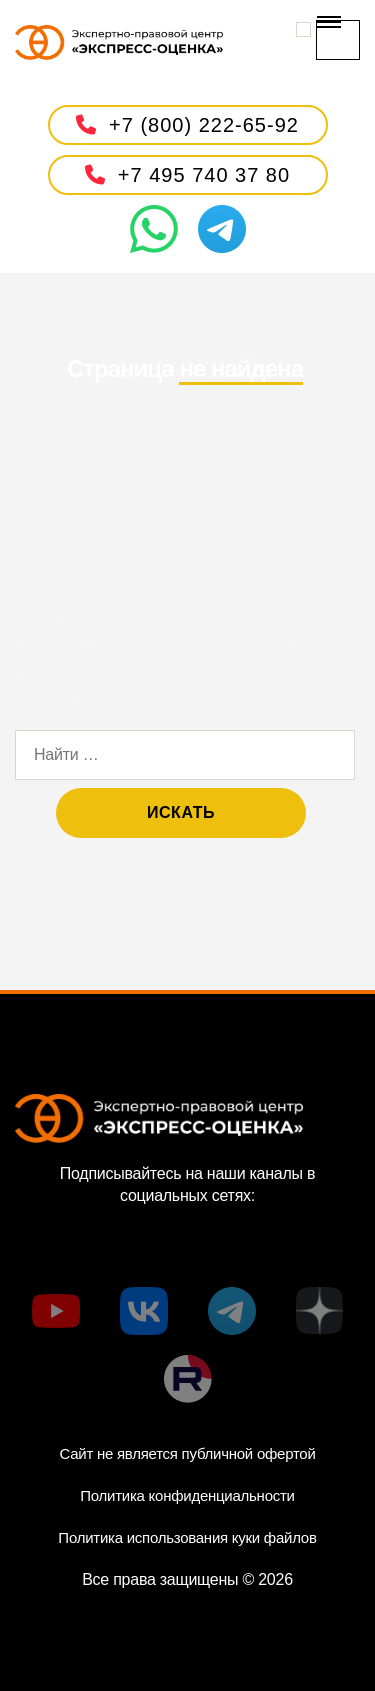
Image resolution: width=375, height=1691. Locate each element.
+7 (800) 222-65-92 (187, 125)
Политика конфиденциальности (187, 1495)
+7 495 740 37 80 (187, 175)
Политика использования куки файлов (187, 1537)
